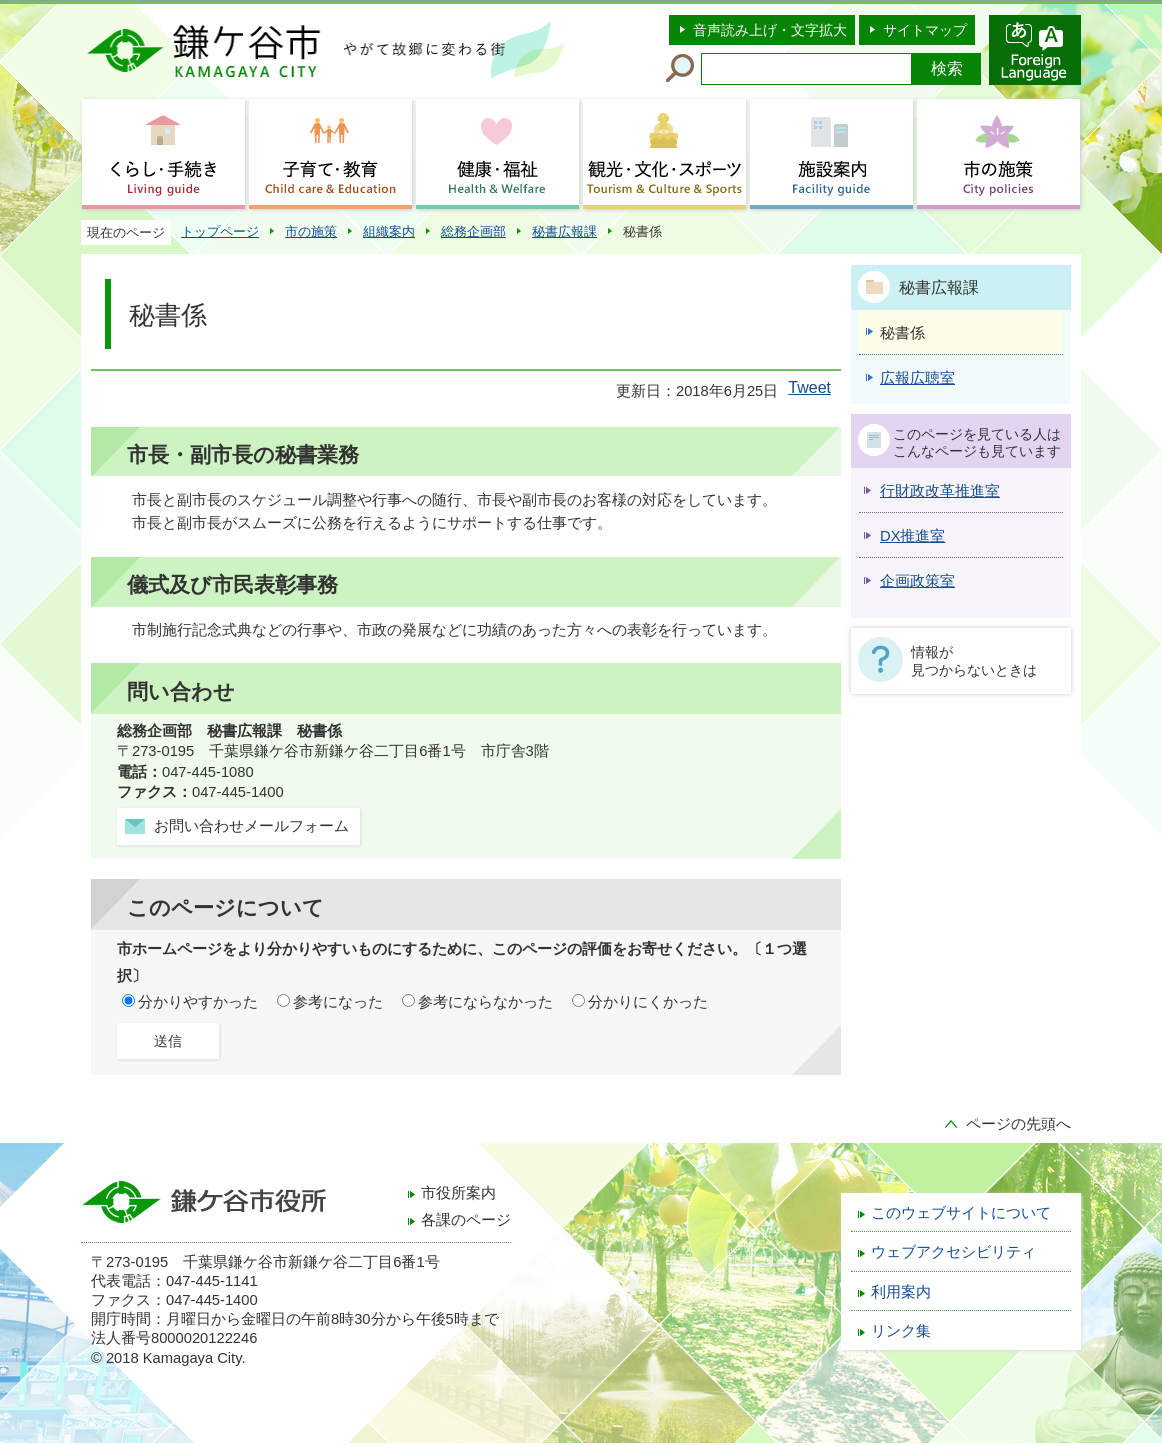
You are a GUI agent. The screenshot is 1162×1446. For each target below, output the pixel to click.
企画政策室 (917, 581)
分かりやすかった (198, 1002)
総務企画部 (473, 231)
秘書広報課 (564, 231)
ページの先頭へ (1018, 1124)
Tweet (809, 387)
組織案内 (389, 231)
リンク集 (901, 1331)
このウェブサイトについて (961, 1213)
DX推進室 (912, 536)
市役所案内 (458, 1193)
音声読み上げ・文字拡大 (770, 30)
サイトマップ (925, 30)
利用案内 (901, 1292)
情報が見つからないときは (974, 661)
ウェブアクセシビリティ (953, 1252)
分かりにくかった (648, 1002)
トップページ (220, 231)
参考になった (338, 1002)
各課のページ (466, 1220)
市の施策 (311, 231)
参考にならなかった (485, 1002)
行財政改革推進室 (940, 491)
